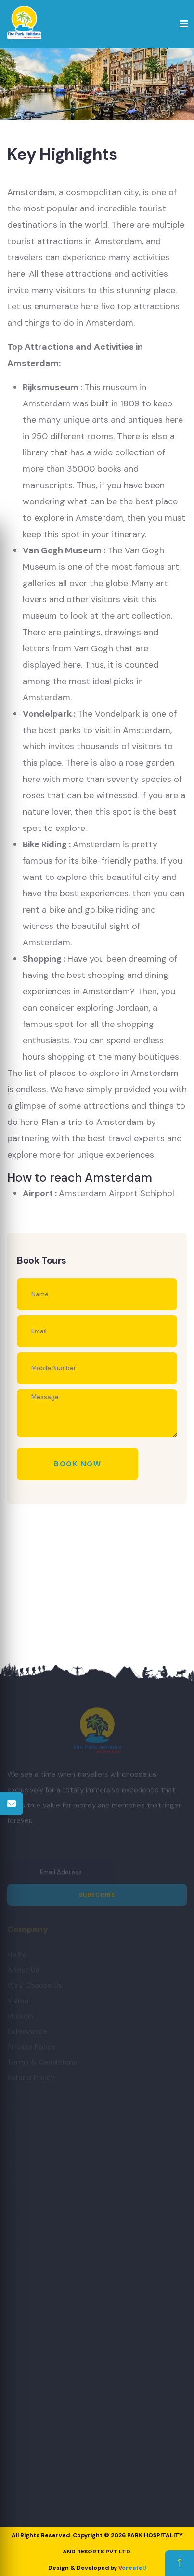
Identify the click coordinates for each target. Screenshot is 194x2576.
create (132, 2568)
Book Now (77, 1464)
